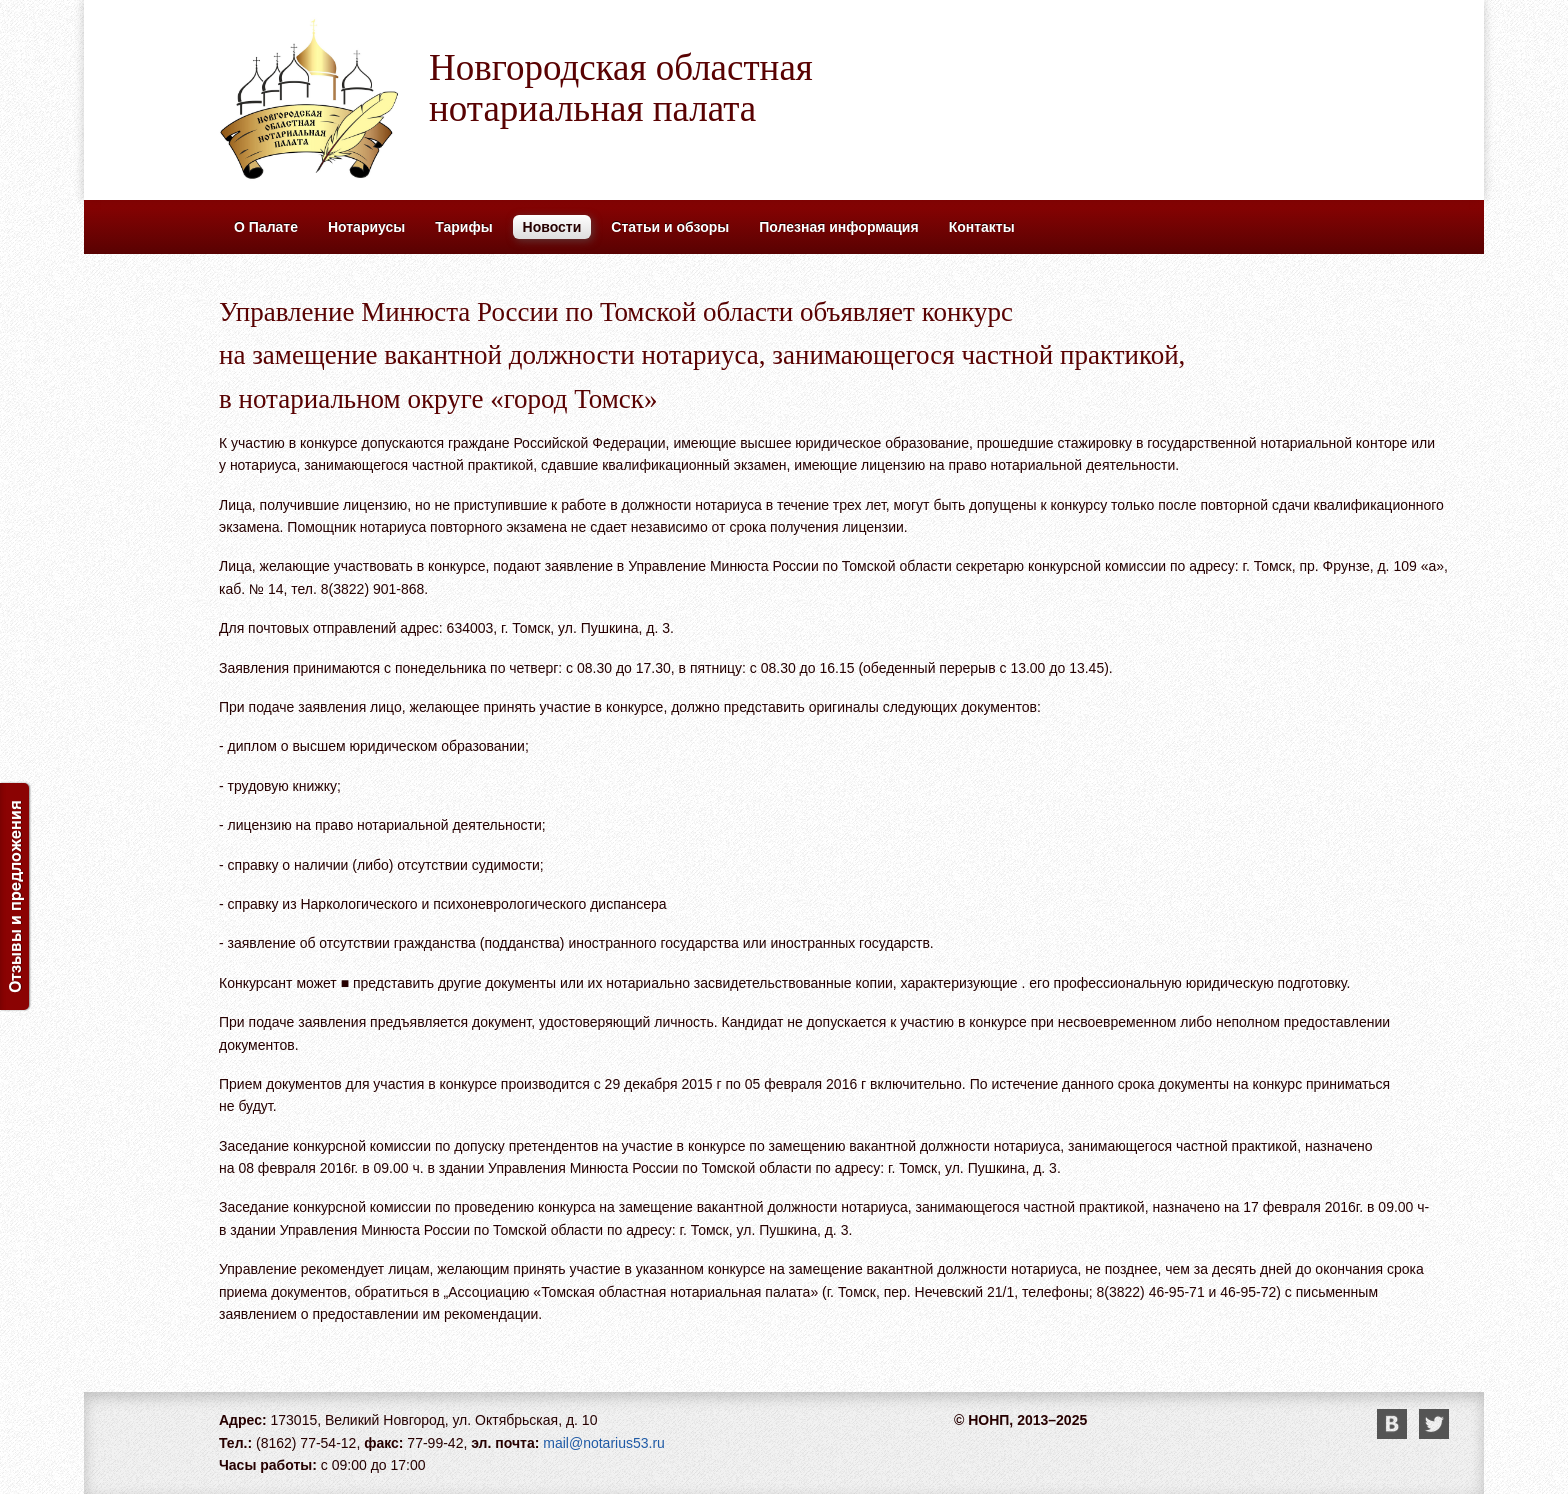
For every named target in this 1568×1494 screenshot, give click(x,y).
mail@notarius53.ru (604, 1443)
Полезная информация (838, 227)
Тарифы (463, 227)
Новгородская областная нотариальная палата (621, 88)
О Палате (266, 227)
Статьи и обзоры (670, 227)
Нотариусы (366, 227)
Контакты (982, 227)
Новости (552, 227)
